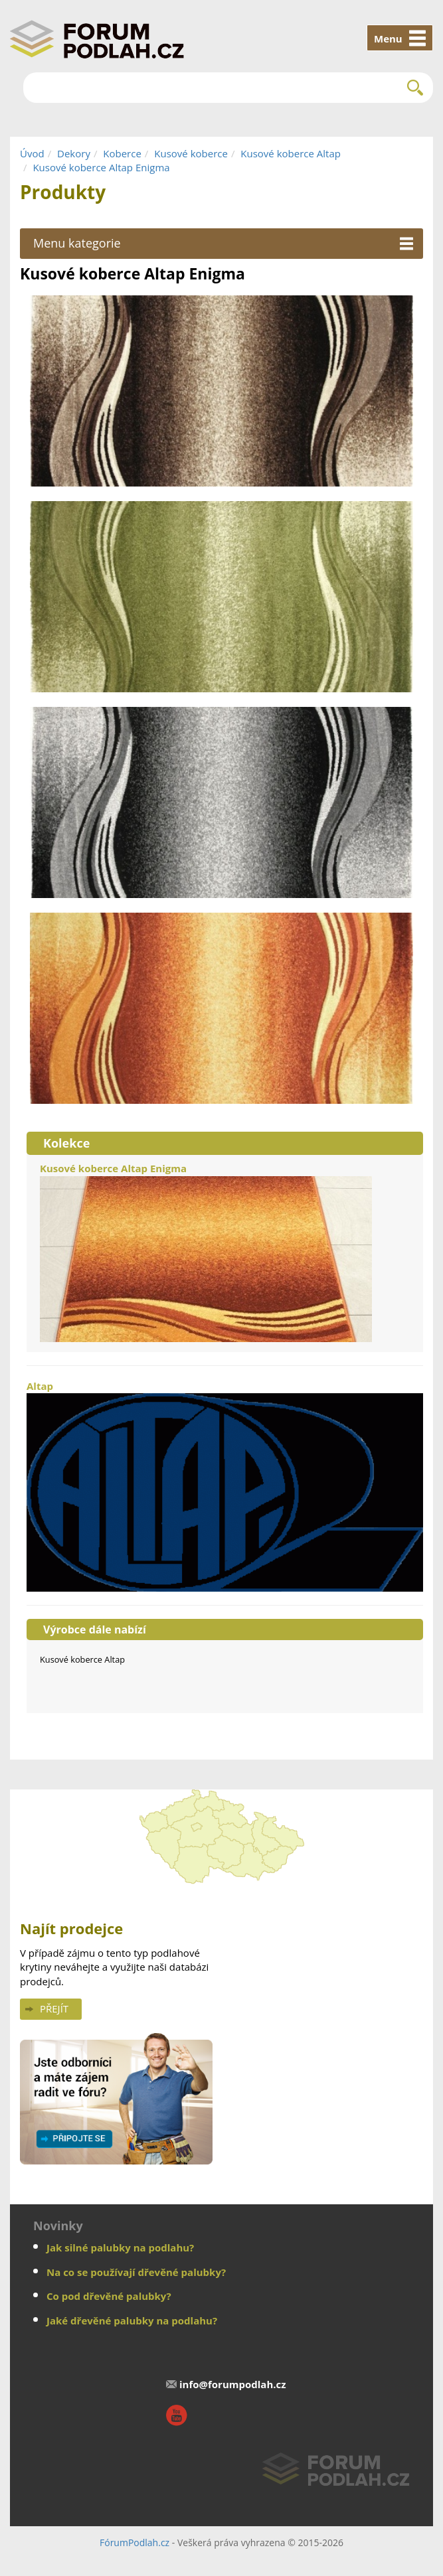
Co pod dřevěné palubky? (108, 2296)
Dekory (73, 153)
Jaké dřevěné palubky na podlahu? (131, 2320)
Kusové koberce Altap (290, 153)
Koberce (122, 153)
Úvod (32, 153)
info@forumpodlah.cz (232, 2384)
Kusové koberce (191, 153)
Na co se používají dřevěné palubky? (136, 2272)
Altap (225, 1485)
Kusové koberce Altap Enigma (101, 167)
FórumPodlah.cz (134, 2542)
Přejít (54, 2008)
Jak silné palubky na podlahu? (120, 2247)
